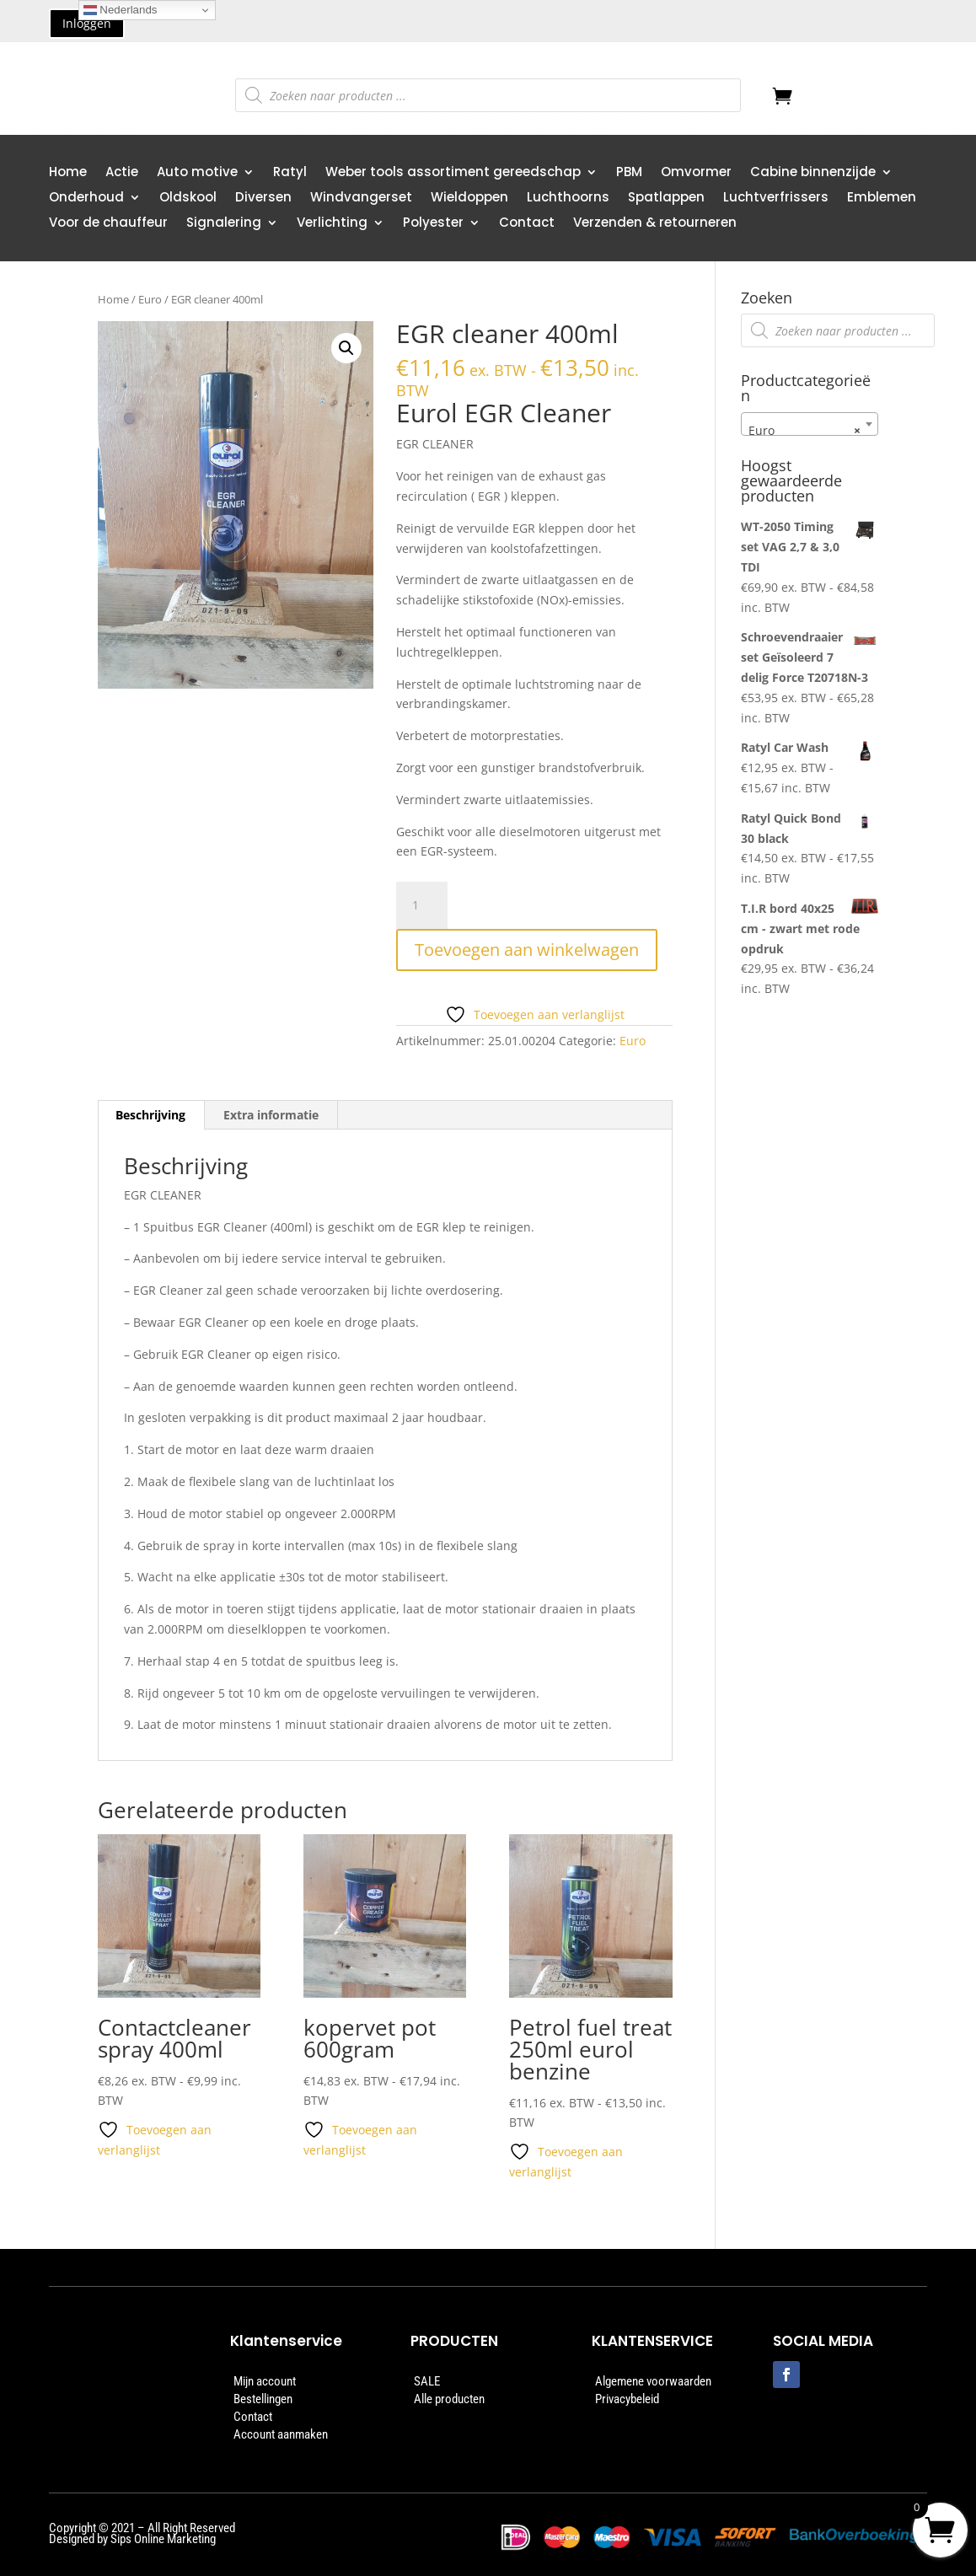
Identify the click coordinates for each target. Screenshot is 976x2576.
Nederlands (120, 10)
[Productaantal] (421, 905)
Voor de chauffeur (108, 224)
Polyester (433, 224)
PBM (629, 173)
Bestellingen (262, 2399)
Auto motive (197, 173)
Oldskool (188, 198)
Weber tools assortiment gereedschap (453, 173)
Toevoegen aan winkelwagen (527, 949)
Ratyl (290, 173)
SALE (427, 2381)
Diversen (263, 198)
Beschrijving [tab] (150, 1115)
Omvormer (696, 173)
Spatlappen (666, 198)
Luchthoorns (568, 198)
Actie (121, 173)
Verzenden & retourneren (655, 224)
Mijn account (264, 2381)
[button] (346, 348)
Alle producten (449, 2399)
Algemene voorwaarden (653, 2381)
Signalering (223, 224)
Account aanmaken (280, 2434)
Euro (150, 299)
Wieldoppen (469, 198)
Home (68, 173)
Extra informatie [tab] (271, 1115)
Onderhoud (86, 198)
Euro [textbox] (804, 431)
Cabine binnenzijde (813, 173)
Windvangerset (361, 198)
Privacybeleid (627, 2399)
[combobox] (809, 424)
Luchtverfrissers (776, 198)
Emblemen (881, 198)
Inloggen (86, 23)
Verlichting (332, 224)
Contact (527, 224)
